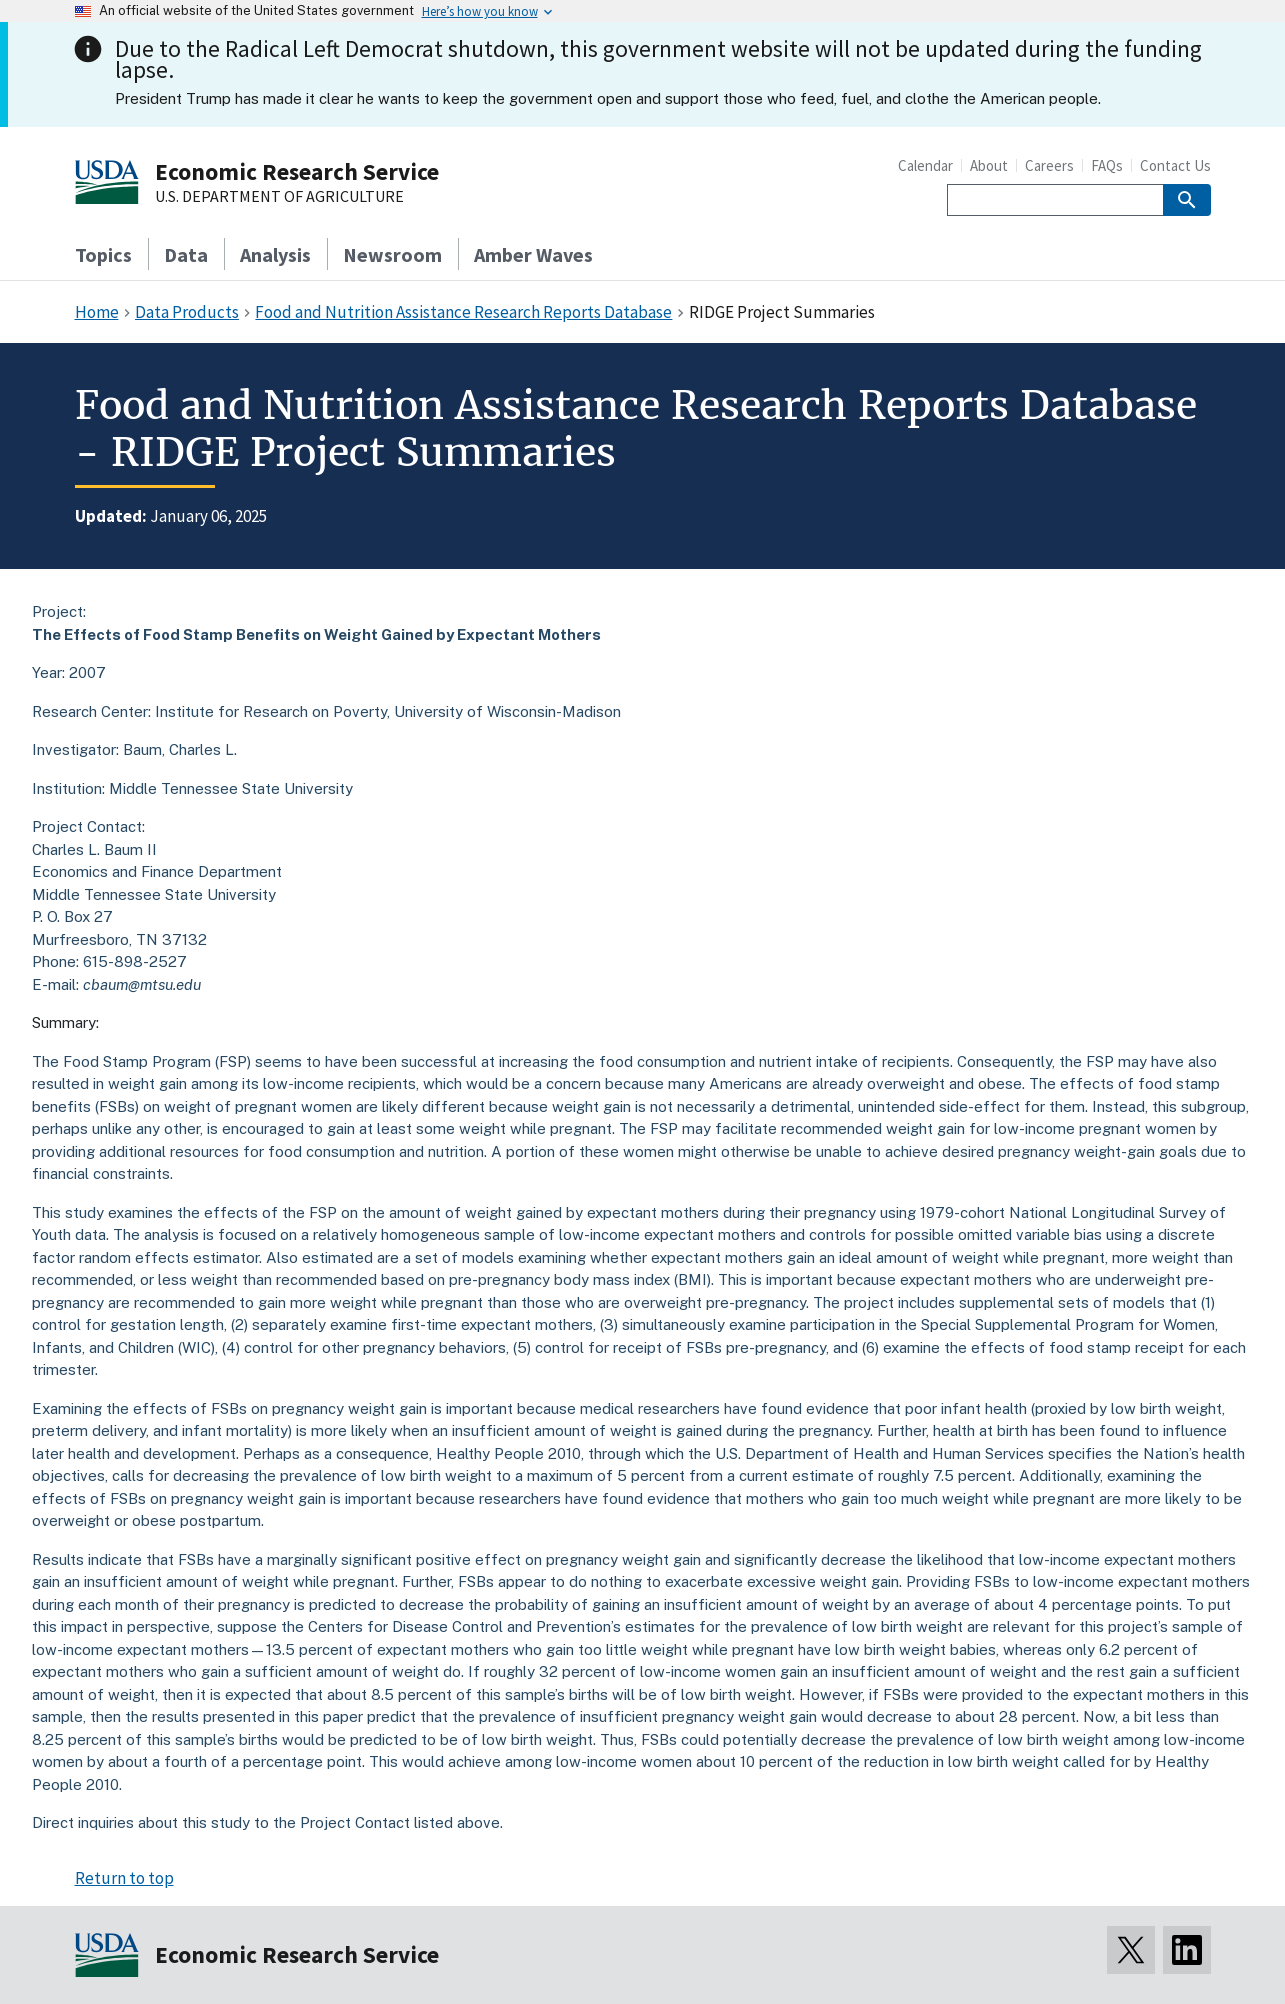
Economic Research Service (297, 171)
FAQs (1107, 165)
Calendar (925, 165)
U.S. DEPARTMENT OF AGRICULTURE (279, 197)
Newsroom (392, 254)
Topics (103, 254)
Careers (1049, 165)
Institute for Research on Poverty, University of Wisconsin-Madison (388, 711)
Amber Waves (533, 254)
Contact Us (1175, 165)
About (989, 165)
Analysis (275, 254)
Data (186, 254)
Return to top (124, 1878)
